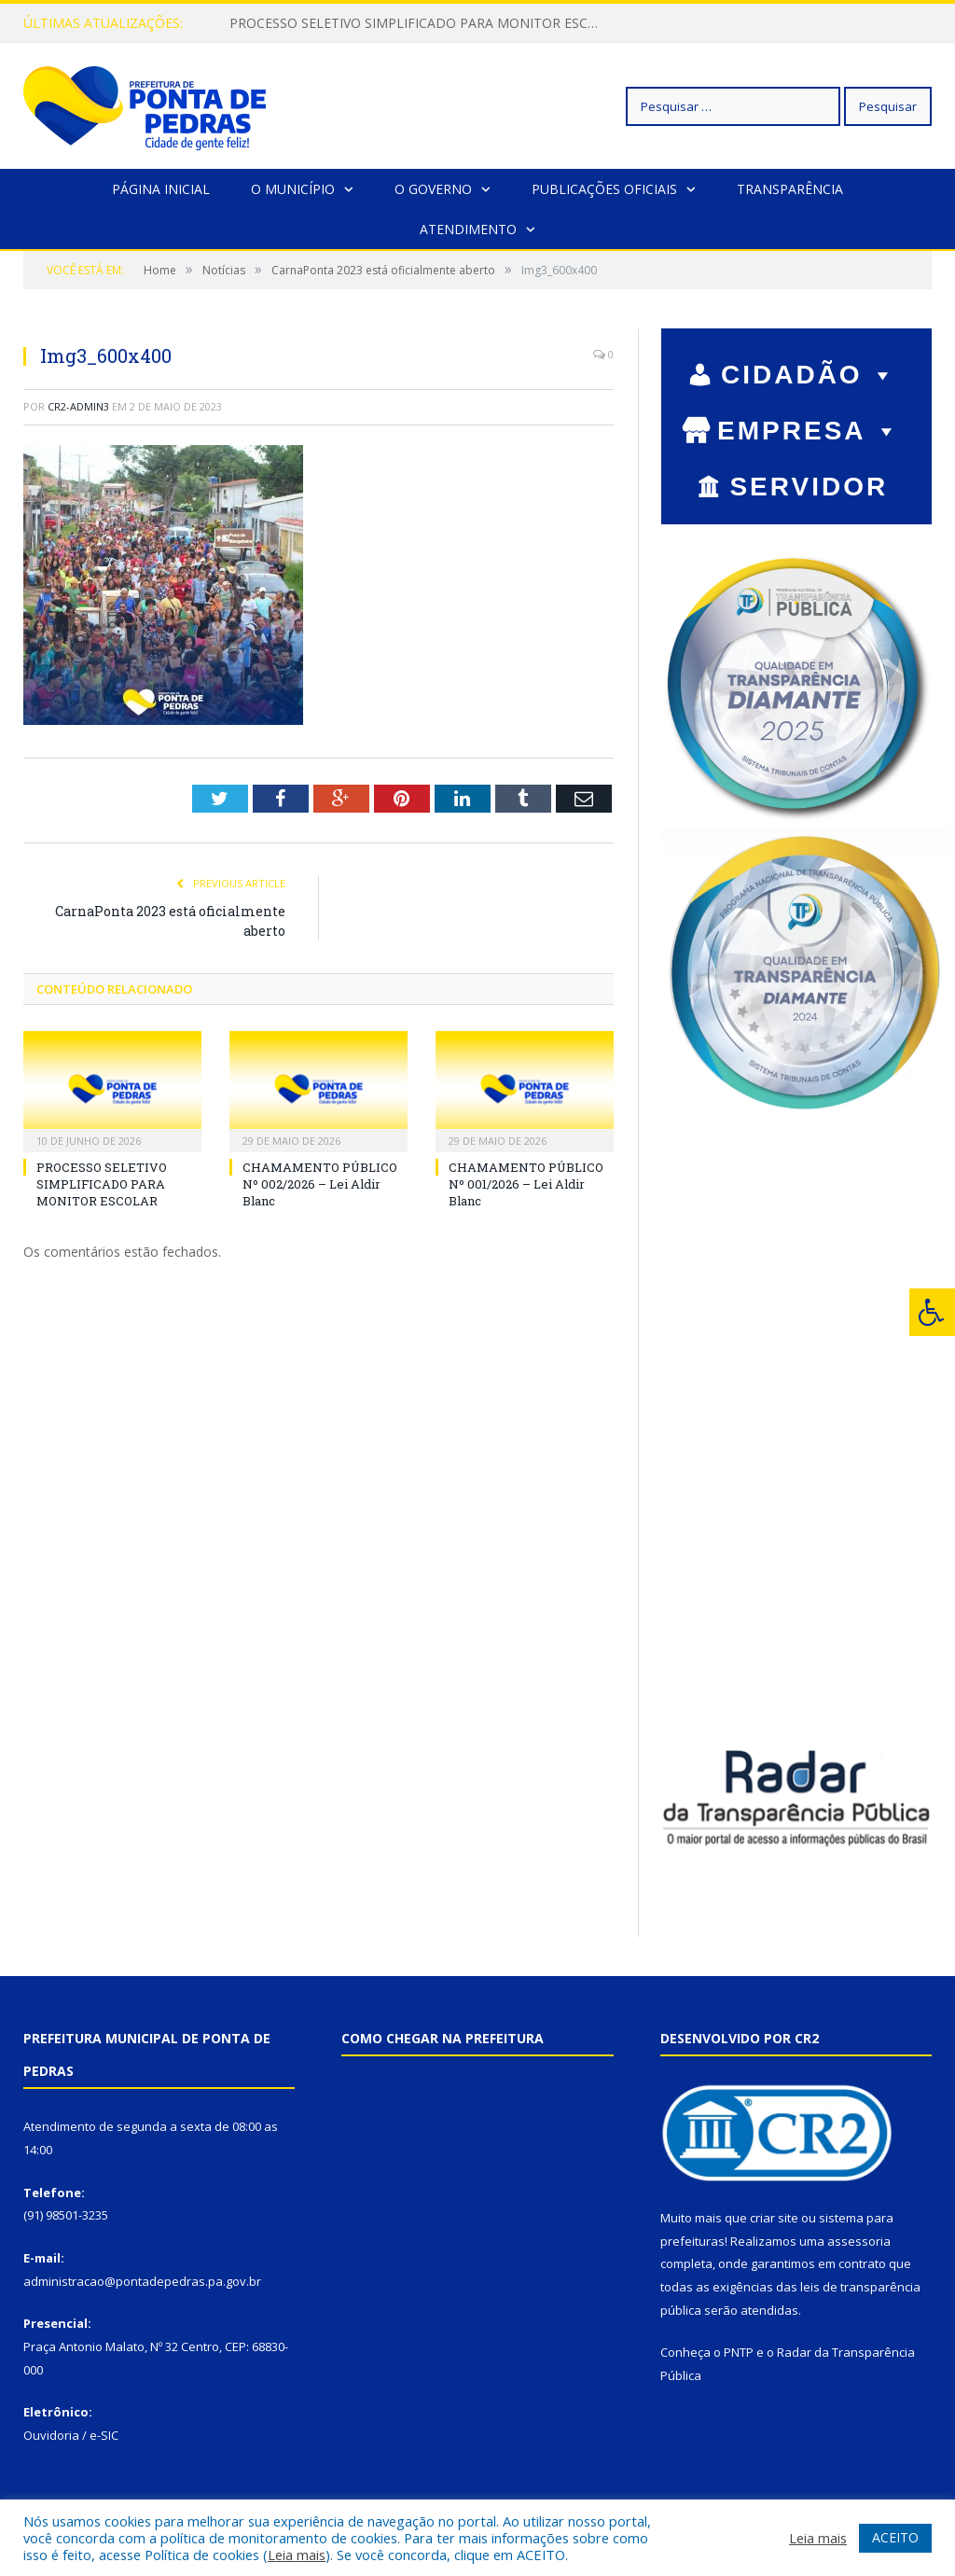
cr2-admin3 (78, 406)
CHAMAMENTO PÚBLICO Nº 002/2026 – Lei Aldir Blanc (319, 1184)
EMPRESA (808, 430)
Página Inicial (161, 189)
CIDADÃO (809, 374)
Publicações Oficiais (604, 189)
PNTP (739, 2352)
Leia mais (296, 2554)
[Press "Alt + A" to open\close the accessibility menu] (932, 1312)
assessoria (859, 2241)
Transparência (790, 189)
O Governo (433, 189)
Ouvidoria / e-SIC (70, 2435)
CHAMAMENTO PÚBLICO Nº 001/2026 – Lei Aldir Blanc (526, 1184)
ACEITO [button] (895, 2537)
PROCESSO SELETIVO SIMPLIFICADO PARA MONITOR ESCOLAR (420, 23)
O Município (293, 189)
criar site (774, 2217)
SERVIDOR (808, 489)
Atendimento (468, 229)
